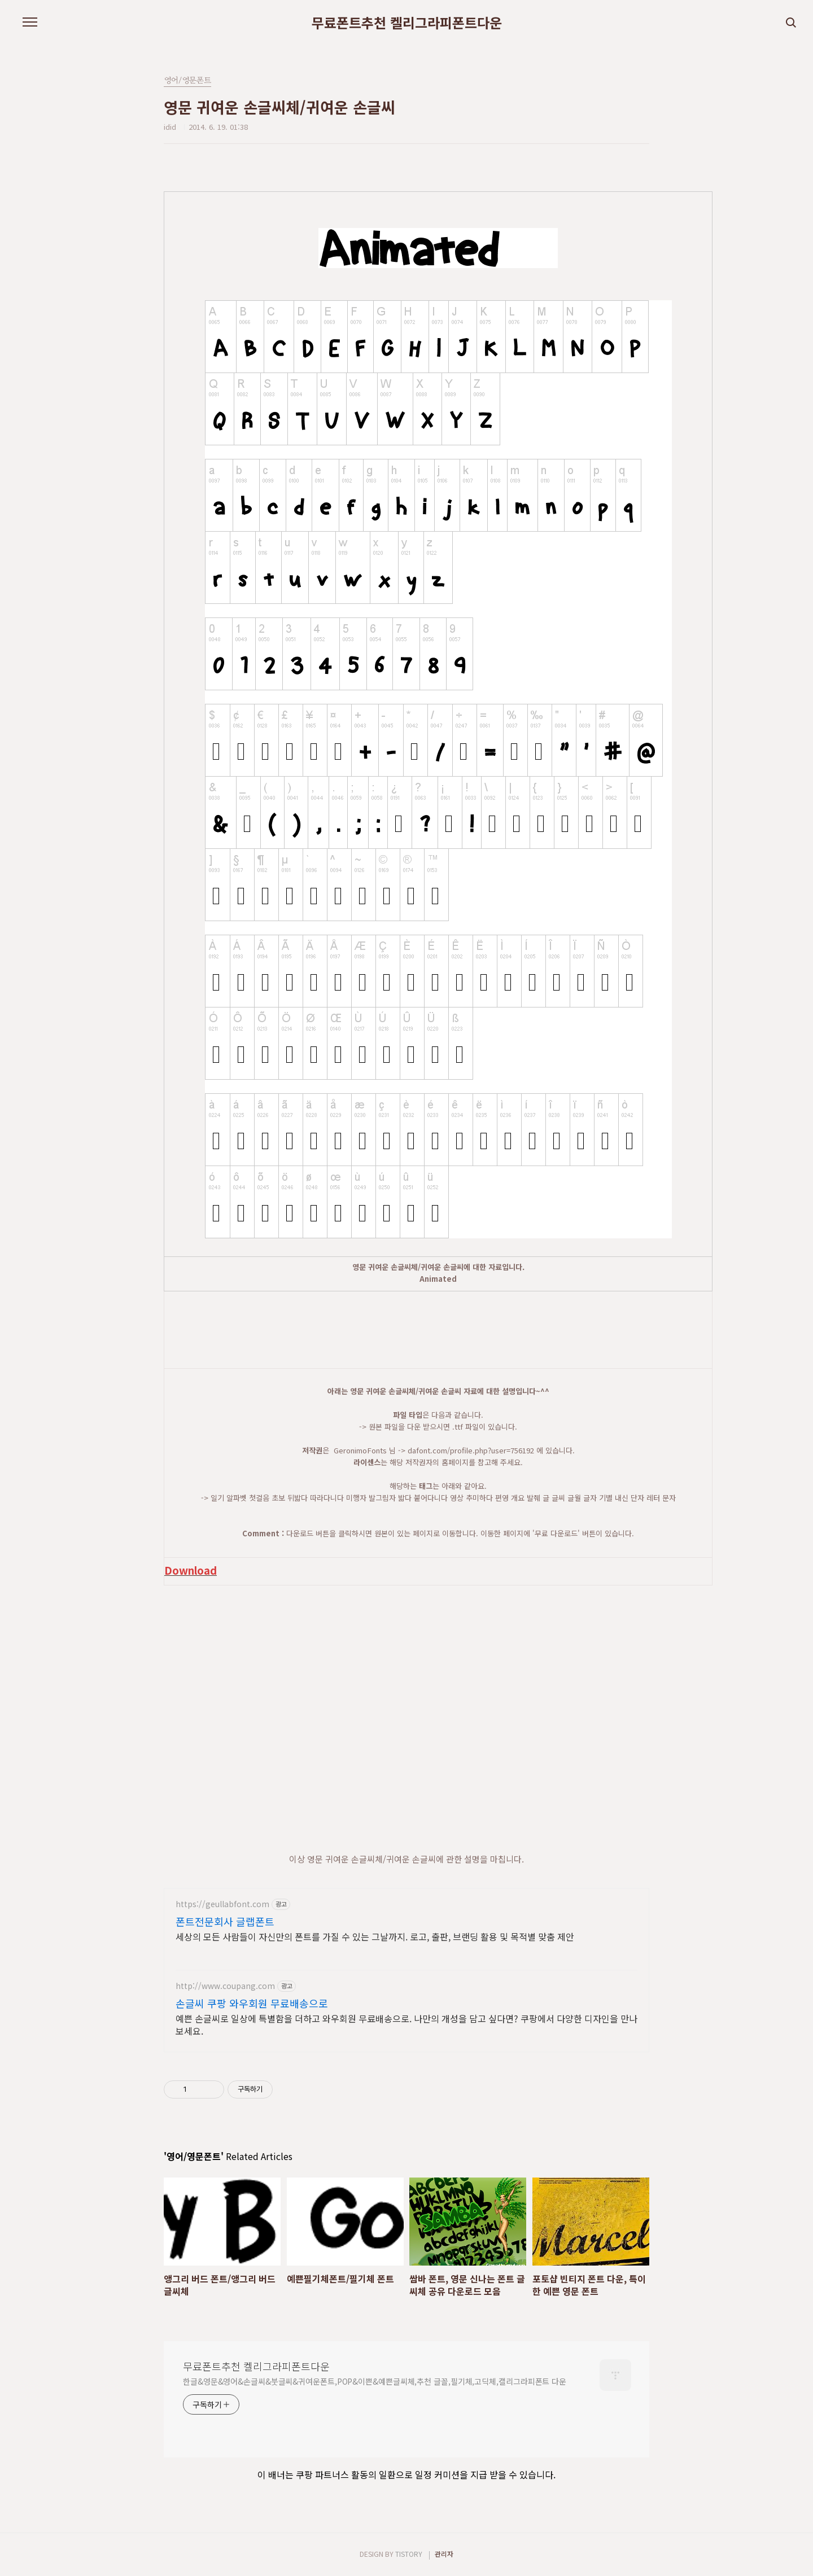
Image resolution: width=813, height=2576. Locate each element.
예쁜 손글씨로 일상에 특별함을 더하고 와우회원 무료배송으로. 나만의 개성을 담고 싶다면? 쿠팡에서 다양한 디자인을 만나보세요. (406, 2024)
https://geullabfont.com (222, 1904)
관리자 (444, 2554)
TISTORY (408, 2554)
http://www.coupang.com (225, 1986)
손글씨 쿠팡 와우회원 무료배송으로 (252, 2003)
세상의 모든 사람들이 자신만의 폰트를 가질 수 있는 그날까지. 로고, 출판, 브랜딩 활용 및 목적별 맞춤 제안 (375, 1936)
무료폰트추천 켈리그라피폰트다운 (407, 22)
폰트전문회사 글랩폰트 (225, 1921)
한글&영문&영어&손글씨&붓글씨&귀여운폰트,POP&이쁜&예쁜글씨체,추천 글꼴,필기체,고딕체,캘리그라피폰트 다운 (374, 2381)
